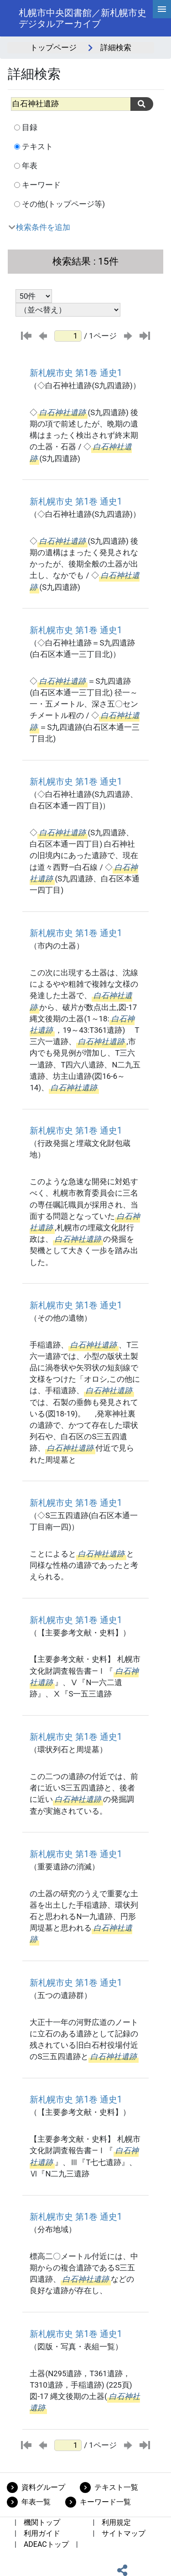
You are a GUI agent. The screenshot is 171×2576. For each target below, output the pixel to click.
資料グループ (43, 2487)
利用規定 (116, 2522)
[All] (71, 103)
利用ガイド (42, 2533)
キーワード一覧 (105, 2502)
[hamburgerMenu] (162, 9)
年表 (29, 165)
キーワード (41, 184)
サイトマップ (123, 2533)
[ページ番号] (68, 336)
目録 (29, 127)
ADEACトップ (46, 2544)
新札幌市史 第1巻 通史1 (76, 373)
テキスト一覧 (116, 2487)
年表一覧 (36, 2502)
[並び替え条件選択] (68, 310)
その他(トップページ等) (63, 203)
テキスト (37, 146)
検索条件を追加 (43, 227)
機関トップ (42, 2522)
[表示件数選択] (34, 296)
